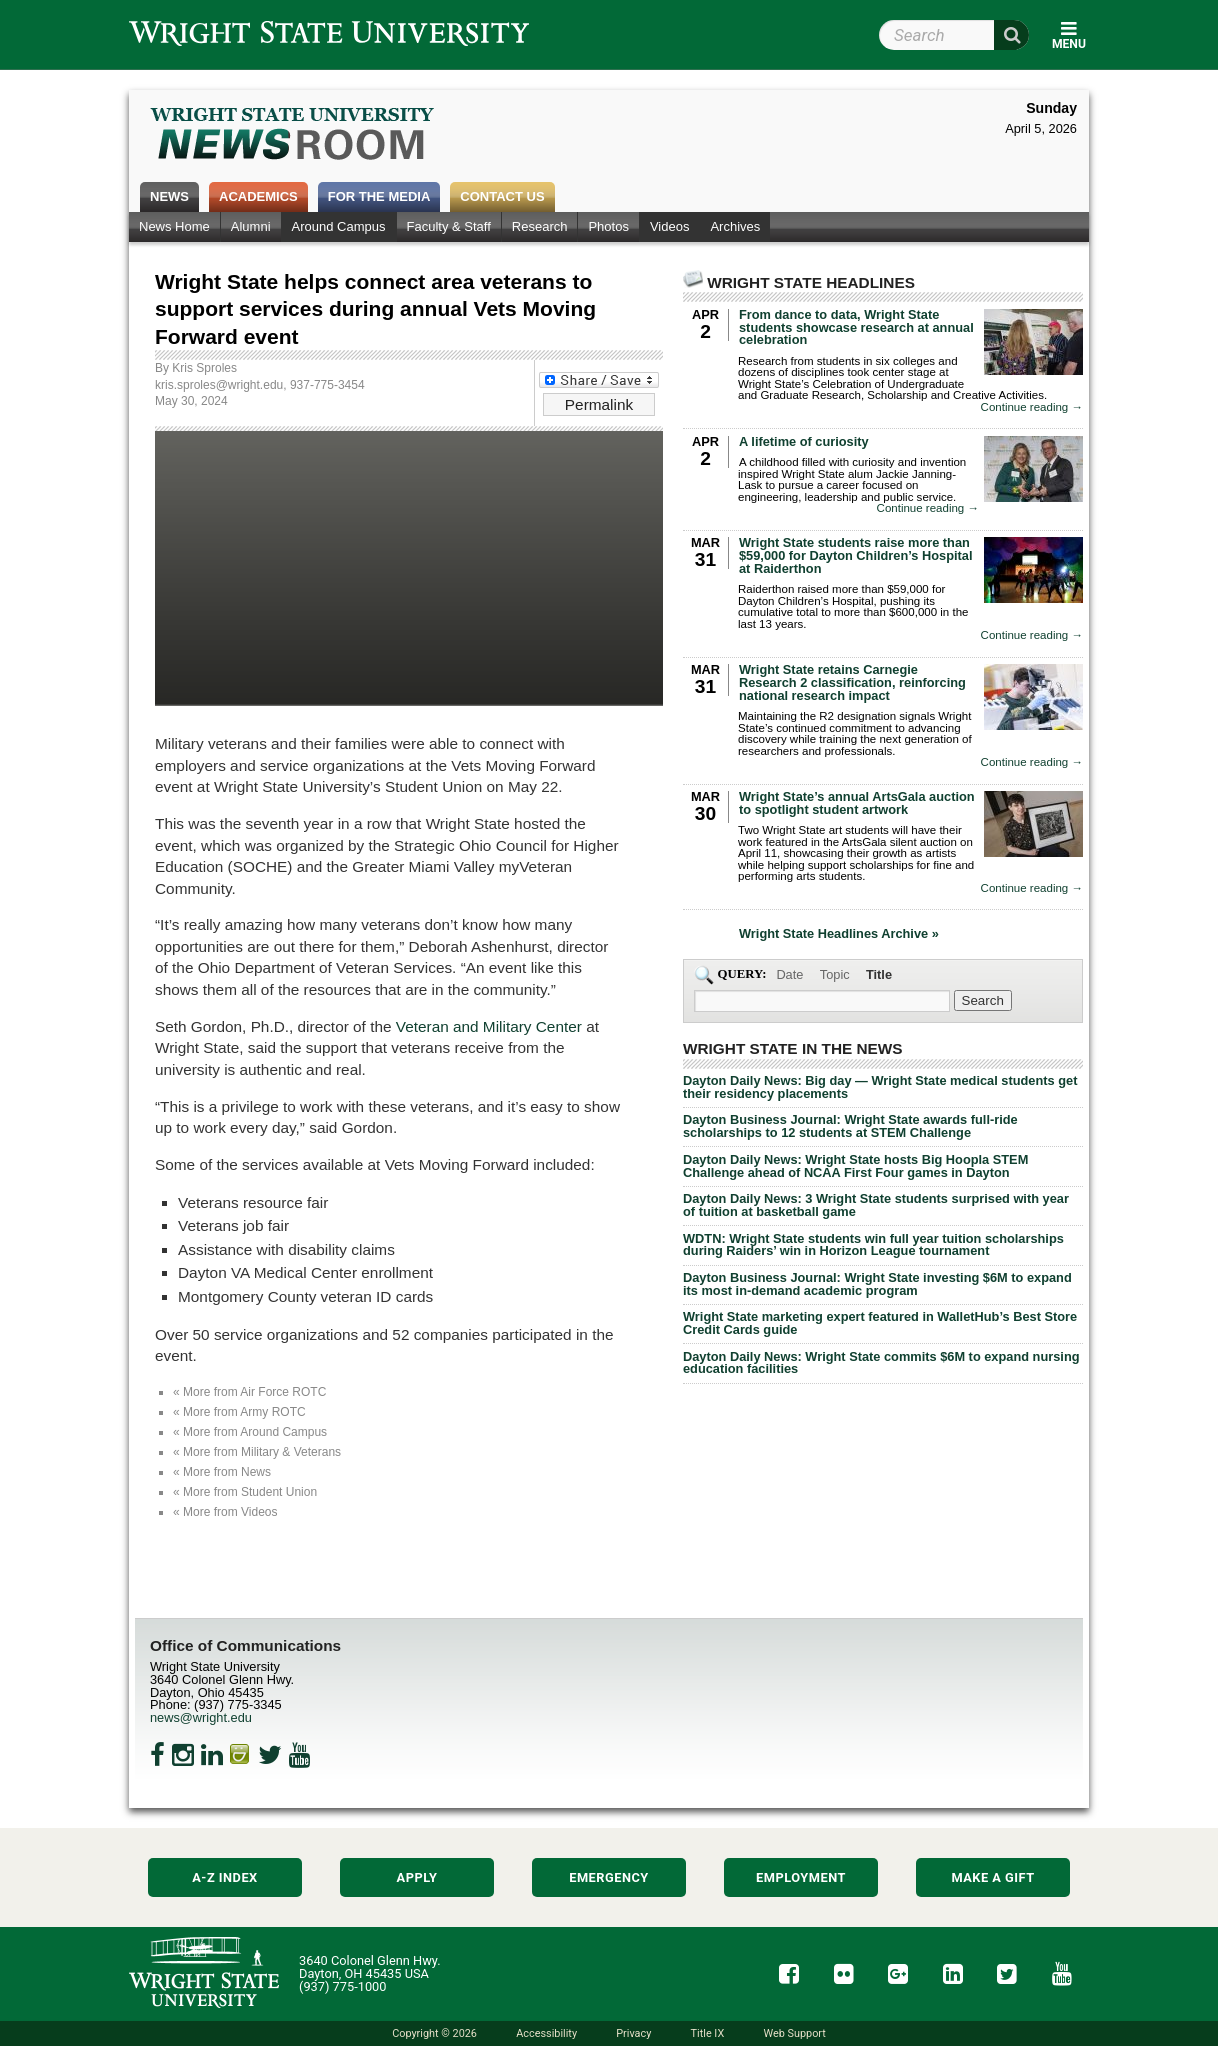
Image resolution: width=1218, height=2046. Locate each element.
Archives (735, 226)
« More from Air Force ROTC (249, 1392)
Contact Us (502, 196)
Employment (801, 1877)
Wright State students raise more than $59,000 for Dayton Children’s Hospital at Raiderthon (856, 555)
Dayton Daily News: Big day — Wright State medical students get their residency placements (880, 1087)
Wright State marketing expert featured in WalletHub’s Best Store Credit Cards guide (880, 1323)
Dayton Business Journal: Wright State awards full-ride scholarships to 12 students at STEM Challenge (850, 1126)
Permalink (599, 404)
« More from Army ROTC (239, 1412)
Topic (835, 974)
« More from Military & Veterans (257, 1452)
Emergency (609, 1877)
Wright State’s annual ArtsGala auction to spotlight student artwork (857, 803)
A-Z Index (225, 1877)
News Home (174, 226)
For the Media (379, 196)
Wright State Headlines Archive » (839, 934)
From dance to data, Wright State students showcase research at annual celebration (856, 327)
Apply (417, 1877)
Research (540, 226)
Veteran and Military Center (489, 1026)
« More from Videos (225, 1512)
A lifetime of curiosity (804, 441)
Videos (670, 226)
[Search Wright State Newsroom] (983, 1000)
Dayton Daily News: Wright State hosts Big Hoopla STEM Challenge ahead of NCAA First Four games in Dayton (855, 1166)
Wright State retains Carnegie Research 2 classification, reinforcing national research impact (852, 682)
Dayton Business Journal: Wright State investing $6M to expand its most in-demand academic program (877, 1284)
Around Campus (339, 226)
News (169, 196)
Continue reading (1032, 407)
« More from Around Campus (250, 1432)
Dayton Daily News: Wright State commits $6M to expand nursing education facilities (881, 1363)
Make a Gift (992, 1877)
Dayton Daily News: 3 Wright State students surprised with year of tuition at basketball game (876, 1205)
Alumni (251, 226)
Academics (258, 196)
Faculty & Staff (449, 226)
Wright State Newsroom (293, 136)
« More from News (222, 1472)
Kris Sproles (204, 368)
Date (789, 974)
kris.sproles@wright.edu (219, 385)
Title (879, 974)
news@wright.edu (201, 1717)
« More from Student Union (245, 1492)
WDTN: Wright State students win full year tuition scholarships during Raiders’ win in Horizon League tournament (873, 1245)
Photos (608, 226)
